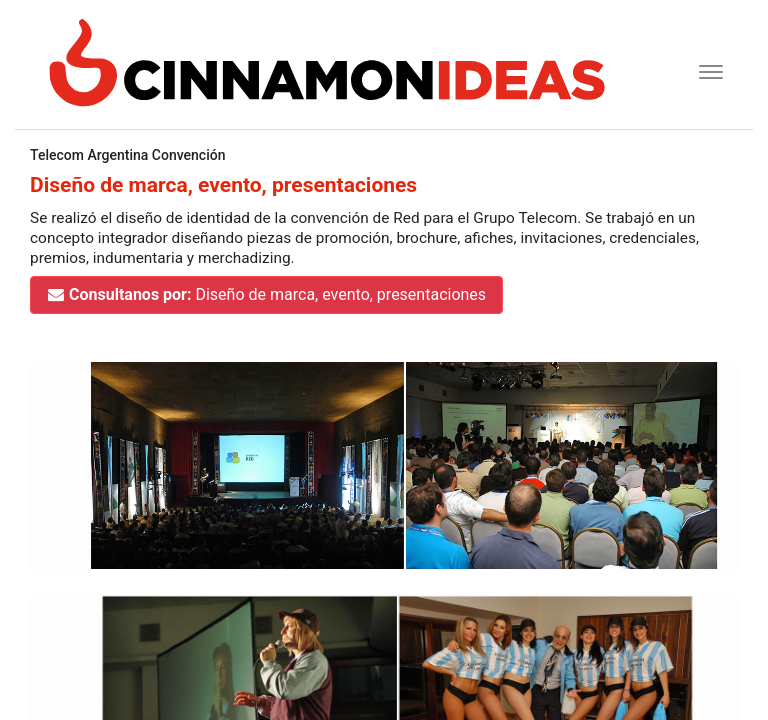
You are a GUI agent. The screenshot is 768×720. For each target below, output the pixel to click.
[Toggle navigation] (704, 69)
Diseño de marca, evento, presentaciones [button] (266, 294)
